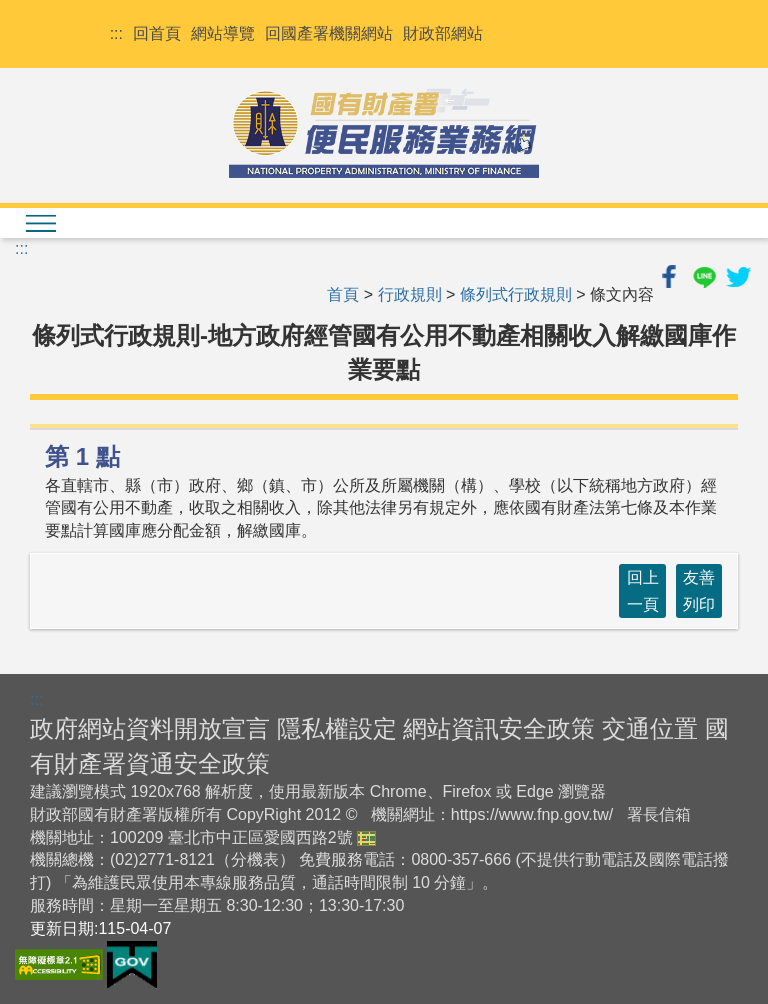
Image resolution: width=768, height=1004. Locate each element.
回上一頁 (643, 591)
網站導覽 (223, 33)
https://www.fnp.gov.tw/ (532, 814)
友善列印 (699, 591)
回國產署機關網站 (329, 33)
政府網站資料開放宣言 (150, 728)
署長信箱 (659, 814)
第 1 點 (82, 456)
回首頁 (157, 33)
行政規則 (410, 294)
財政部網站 (443, 33)
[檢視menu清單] (40, 223)
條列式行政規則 (516, 294)
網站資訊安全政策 (499, 728)
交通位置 (650, 728)
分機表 (255, 859)
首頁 (343, 294)
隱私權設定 (337, 728)
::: (116, 33)
